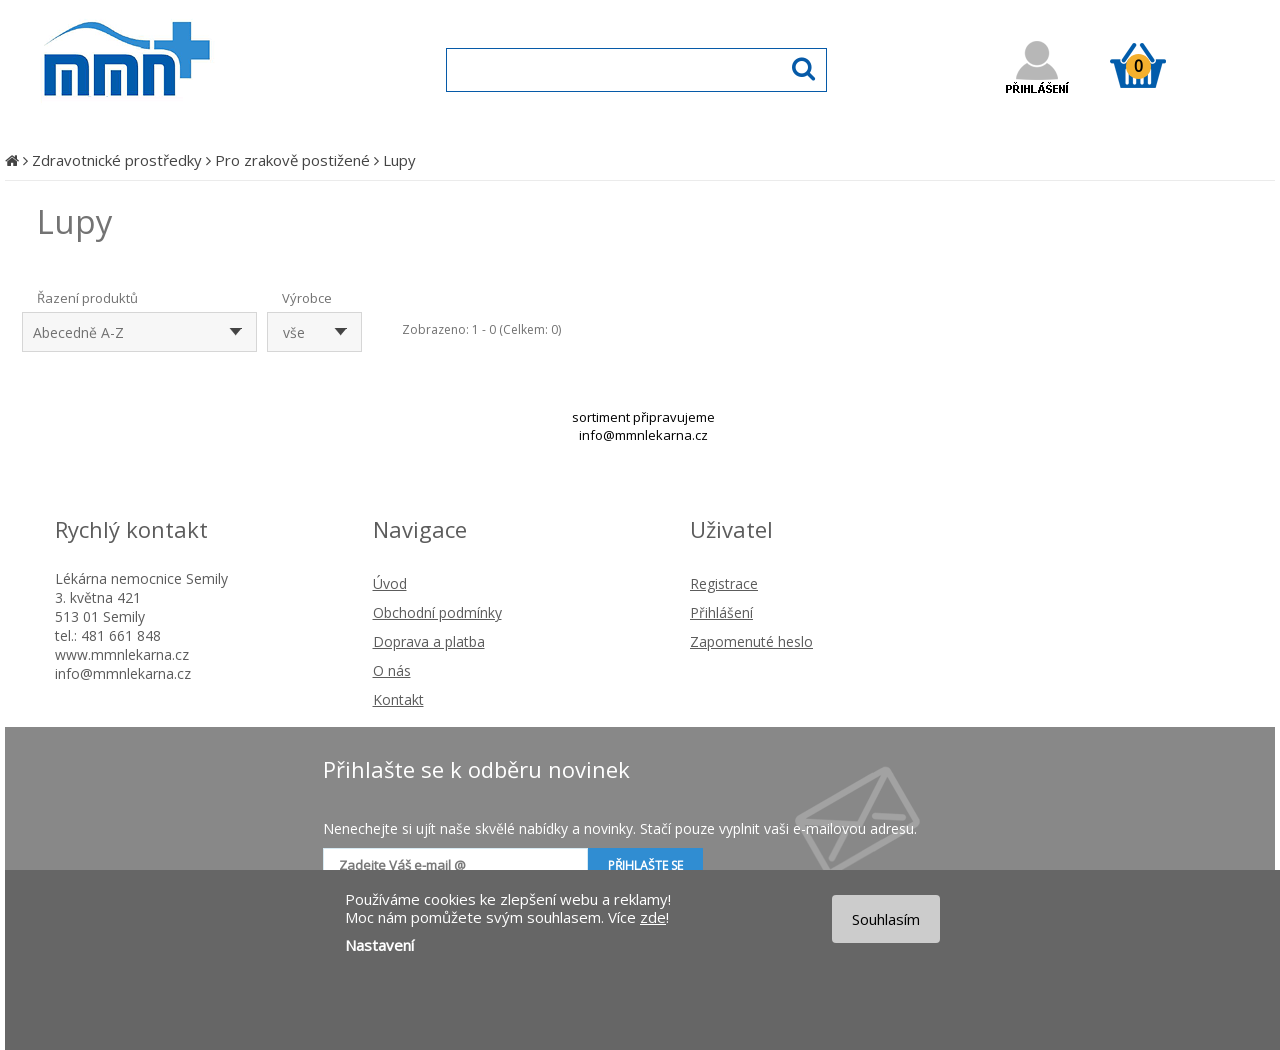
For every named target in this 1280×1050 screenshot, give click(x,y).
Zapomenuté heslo (751, 641)
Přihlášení (721, 612)
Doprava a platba (429, 641)
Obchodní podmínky (437, 612)
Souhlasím (886, 919)
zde (653, 917)
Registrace (724, 583)
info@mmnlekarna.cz (643, 435)
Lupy (399, 160)
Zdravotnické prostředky (117, 160)
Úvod (390, 583)
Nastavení (379, 945)
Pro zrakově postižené (292, 160)
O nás (392, 670)
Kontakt (398, 699)
